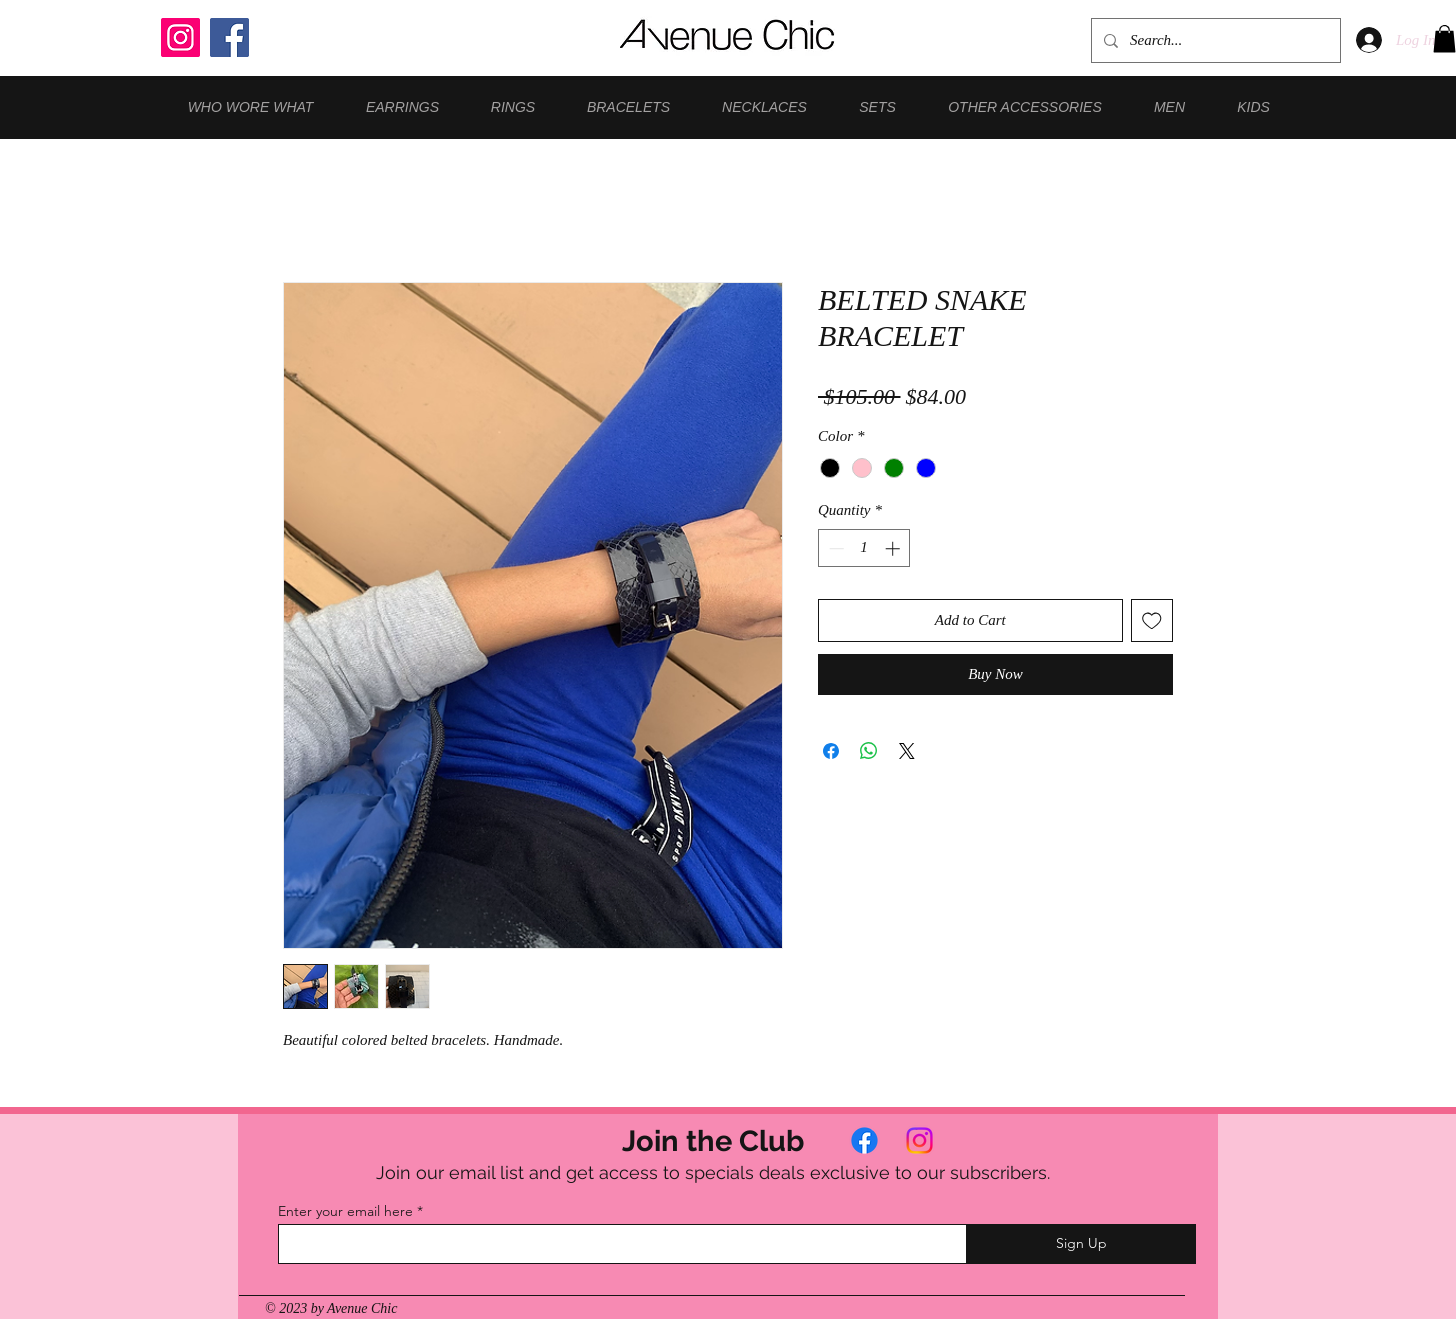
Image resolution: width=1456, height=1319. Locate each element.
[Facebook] (229, 37)
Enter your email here (345, 1211)
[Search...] (1214, 40)
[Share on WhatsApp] (869, 751)
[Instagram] (180, 37)
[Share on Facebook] (831, 751)
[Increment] (894, 548)
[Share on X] (907, 751)
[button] (1444, 38)
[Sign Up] (1081, 1244)
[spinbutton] (864, 548)
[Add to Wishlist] (1152, 620)
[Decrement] (834, 548)
